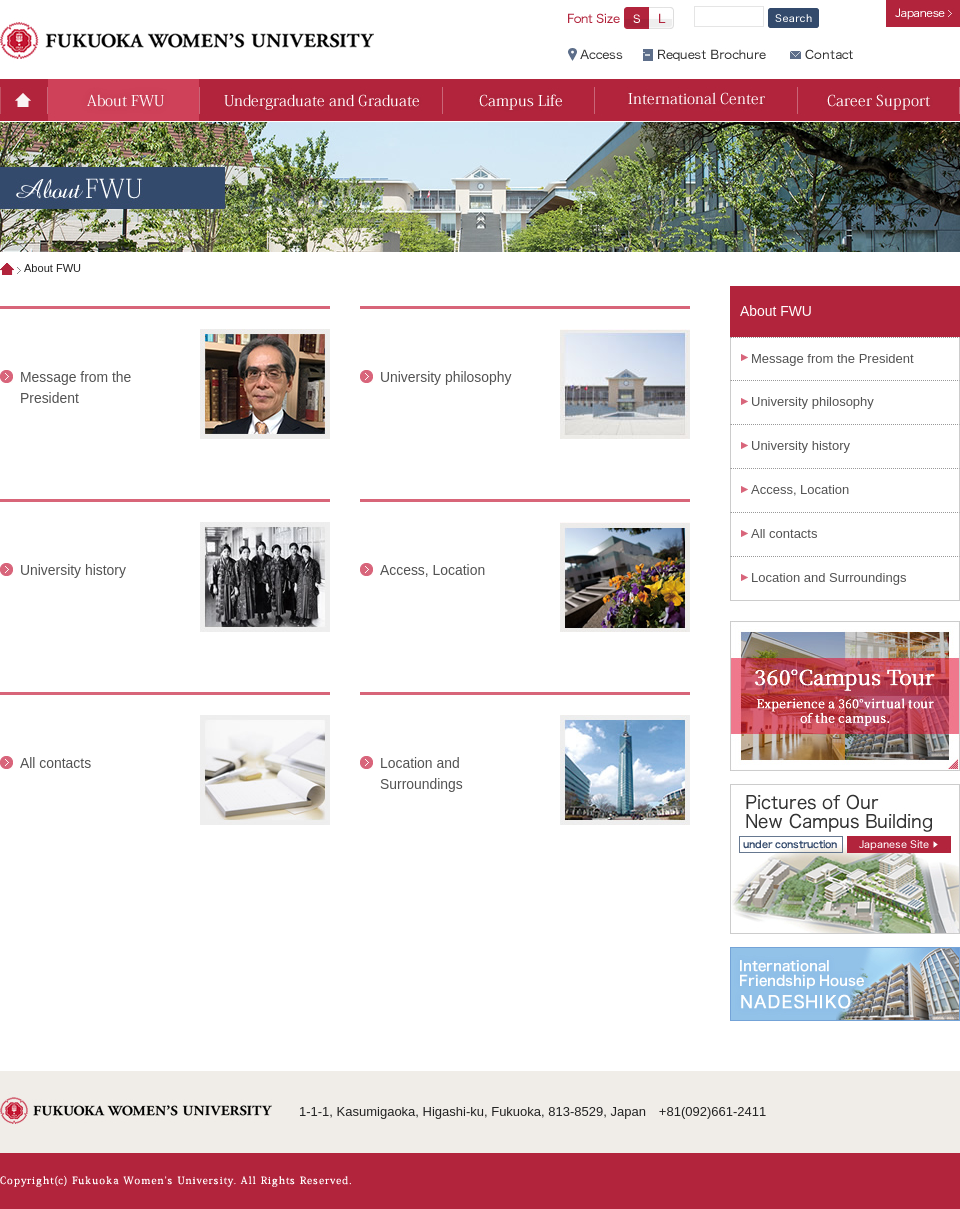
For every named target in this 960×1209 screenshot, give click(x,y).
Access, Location (432, 570)
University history (73, 570)
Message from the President (832, 358)
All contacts (55, 763)
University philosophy (445, 377)
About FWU (776, 311)
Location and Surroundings (828, 577)
